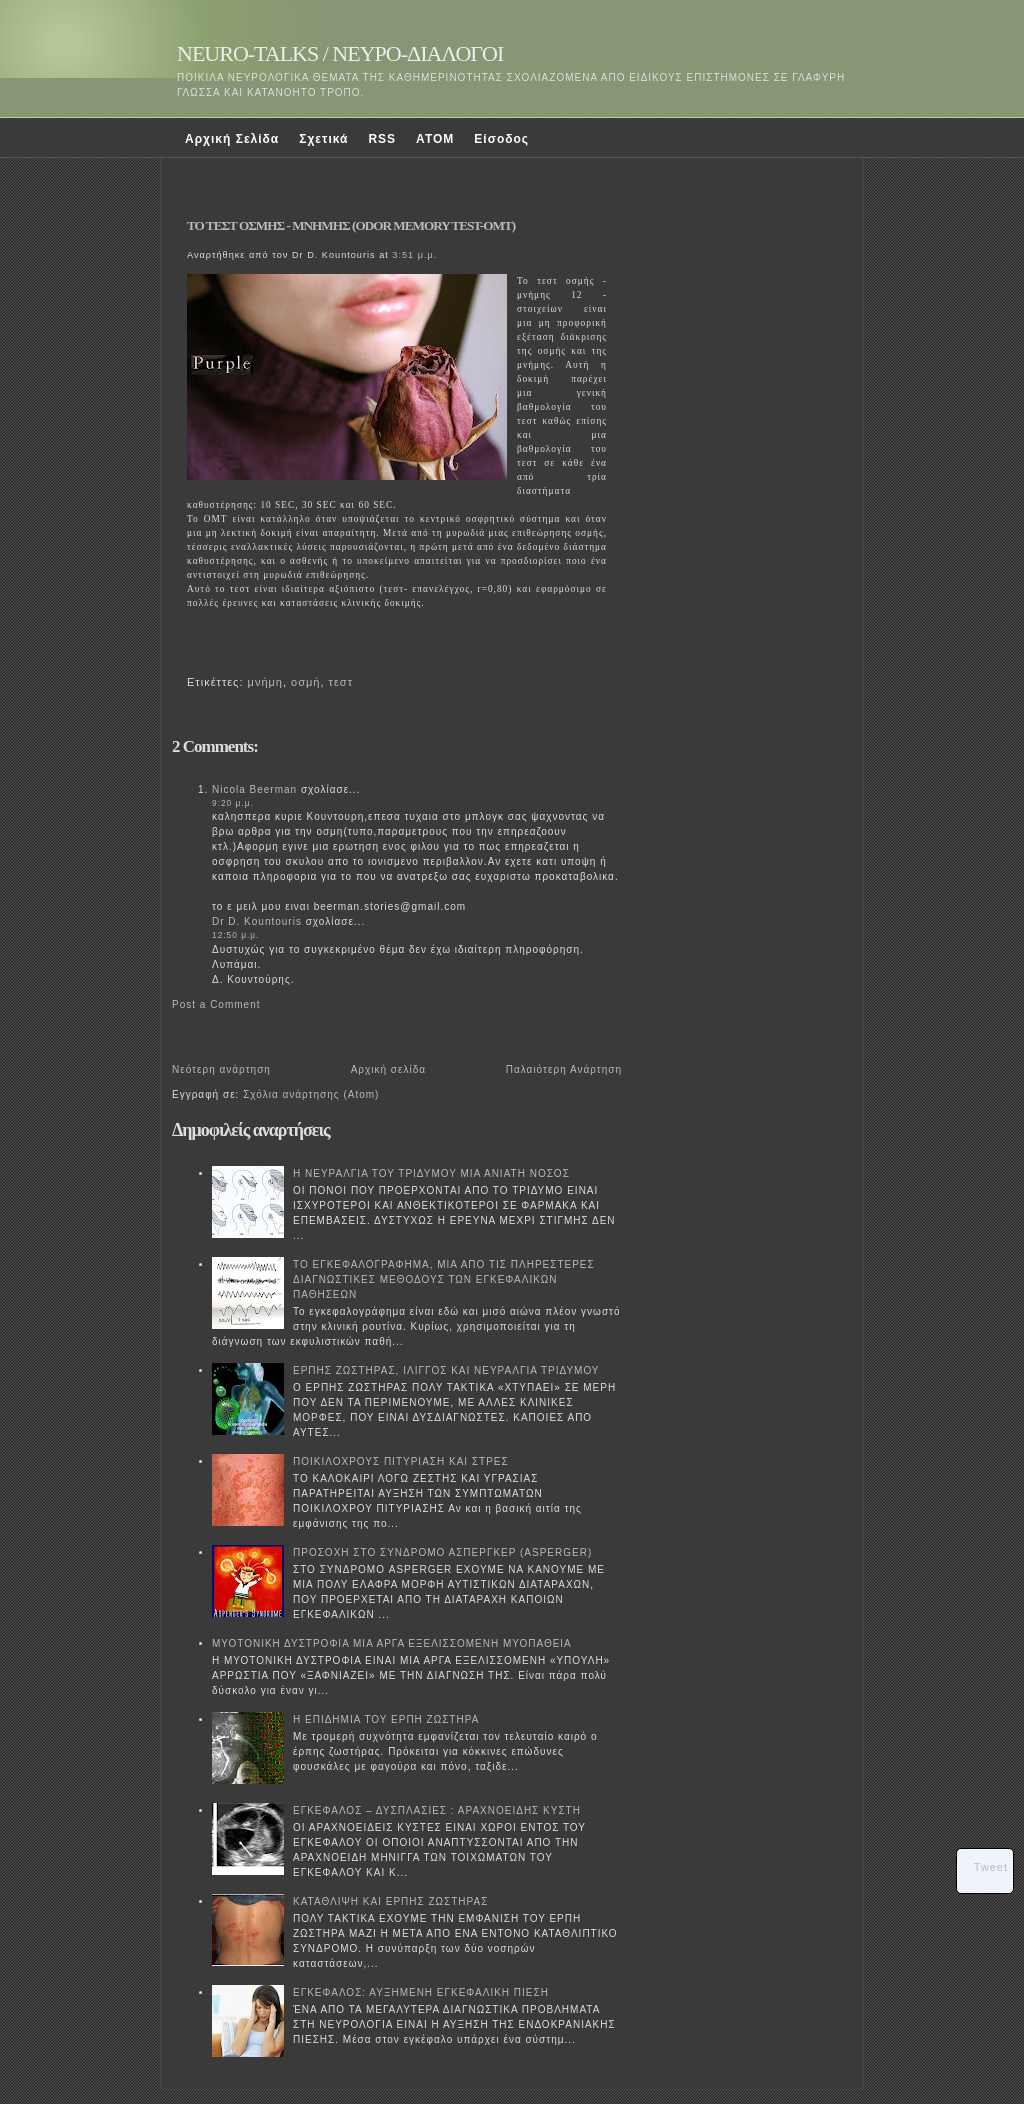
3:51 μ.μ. (414, 255)
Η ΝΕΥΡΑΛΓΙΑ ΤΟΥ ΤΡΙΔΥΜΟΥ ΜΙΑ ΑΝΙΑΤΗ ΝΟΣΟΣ (431, 1173)
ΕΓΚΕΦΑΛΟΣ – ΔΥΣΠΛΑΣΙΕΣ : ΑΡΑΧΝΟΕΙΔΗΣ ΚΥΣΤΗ (437, 1810)
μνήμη (265, 682)
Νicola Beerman (254, 789)
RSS (382, 139)
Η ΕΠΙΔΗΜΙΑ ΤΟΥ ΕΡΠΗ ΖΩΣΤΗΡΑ (386, 1719)
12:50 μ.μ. (235, 935)
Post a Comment (216, 1004)
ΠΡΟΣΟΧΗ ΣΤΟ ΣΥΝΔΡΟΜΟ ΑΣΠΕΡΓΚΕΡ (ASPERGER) (442, 1552)
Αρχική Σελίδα (232, 139)
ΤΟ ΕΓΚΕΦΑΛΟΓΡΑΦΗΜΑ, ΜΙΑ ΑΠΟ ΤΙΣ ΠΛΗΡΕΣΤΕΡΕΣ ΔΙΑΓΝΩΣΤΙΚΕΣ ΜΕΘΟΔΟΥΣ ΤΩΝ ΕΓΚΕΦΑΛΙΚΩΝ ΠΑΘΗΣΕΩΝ (444, 1279)
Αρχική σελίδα (388, 1069)
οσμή (305, 682)
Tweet (991, 1867)
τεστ (341, 682)
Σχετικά (323, 139)
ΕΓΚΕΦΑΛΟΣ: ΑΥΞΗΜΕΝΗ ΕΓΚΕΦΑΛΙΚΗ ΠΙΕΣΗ (421, 1992)
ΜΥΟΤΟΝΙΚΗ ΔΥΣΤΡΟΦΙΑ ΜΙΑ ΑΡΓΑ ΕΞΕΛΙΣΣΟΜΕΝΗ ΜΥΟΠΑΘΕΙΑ (392, 1643)
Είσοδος (501, 139)
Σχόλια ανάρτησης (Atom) (311, 1094)
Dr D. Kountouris (257, 921)
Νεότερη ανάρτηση (221, 1069)
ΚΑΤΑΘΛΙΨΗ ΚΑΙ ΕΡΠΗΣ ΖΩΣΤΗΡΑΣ (390, 1901)
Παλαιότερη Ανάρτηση (564, 1069)
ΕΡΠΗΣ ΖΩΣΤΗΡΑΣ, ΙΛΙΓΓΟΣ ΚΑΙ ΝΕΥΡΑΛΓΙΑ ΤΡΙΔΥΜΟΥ (446, 1370)
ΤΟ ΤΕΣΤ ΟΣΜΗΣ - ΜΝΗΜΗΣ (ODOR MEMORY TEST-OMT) (351, 225)
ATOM (435, 139)
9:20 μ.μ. (233, 803)
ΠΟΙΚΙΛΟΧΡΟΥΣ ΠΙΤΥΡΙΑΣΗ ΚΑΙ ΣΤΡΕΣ (401, 1461)
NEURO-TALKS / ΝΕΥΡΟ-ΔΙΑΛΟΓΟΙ (340, 53)
